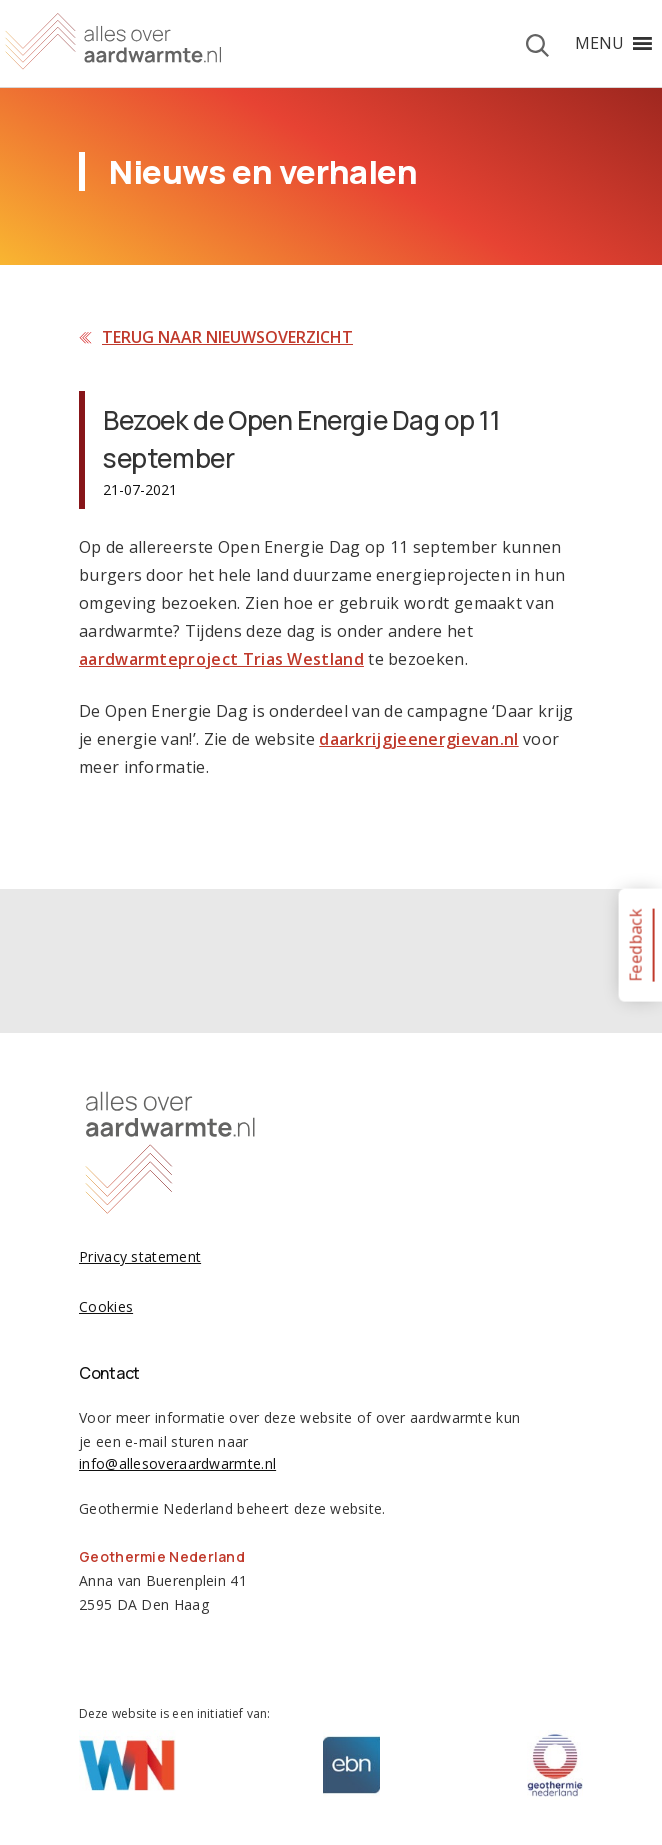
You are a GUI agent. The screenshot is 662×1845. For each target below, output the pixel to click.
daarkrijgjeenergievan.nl (418, 739)
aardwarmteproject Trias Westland (221, 659)
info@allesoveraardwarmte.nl (177, 1463)
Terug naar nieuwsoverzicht (227, 337)
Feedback (635, 944)
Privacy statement (140, 1256)
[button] (599, 43)
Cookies (106, 1306)
